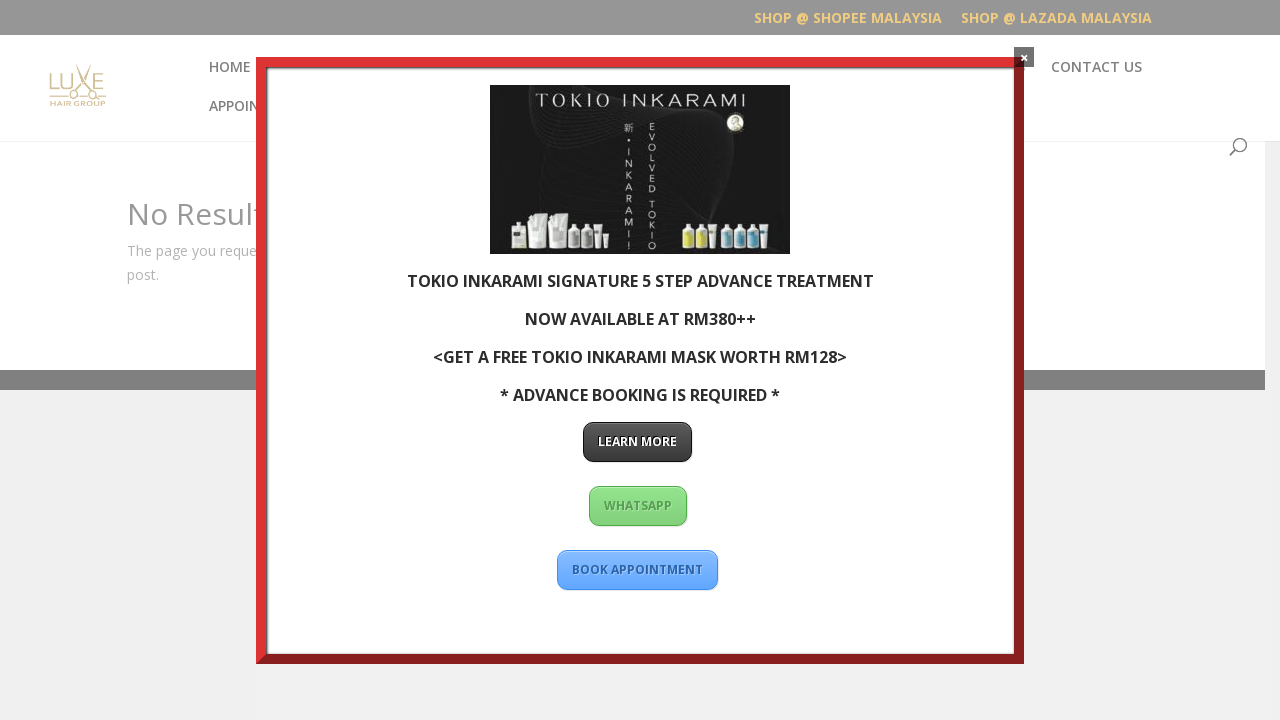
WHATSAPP (638, 505)
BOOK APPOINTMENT (637, 569)
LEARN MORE (637, 441)
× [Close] (1024, 57)
